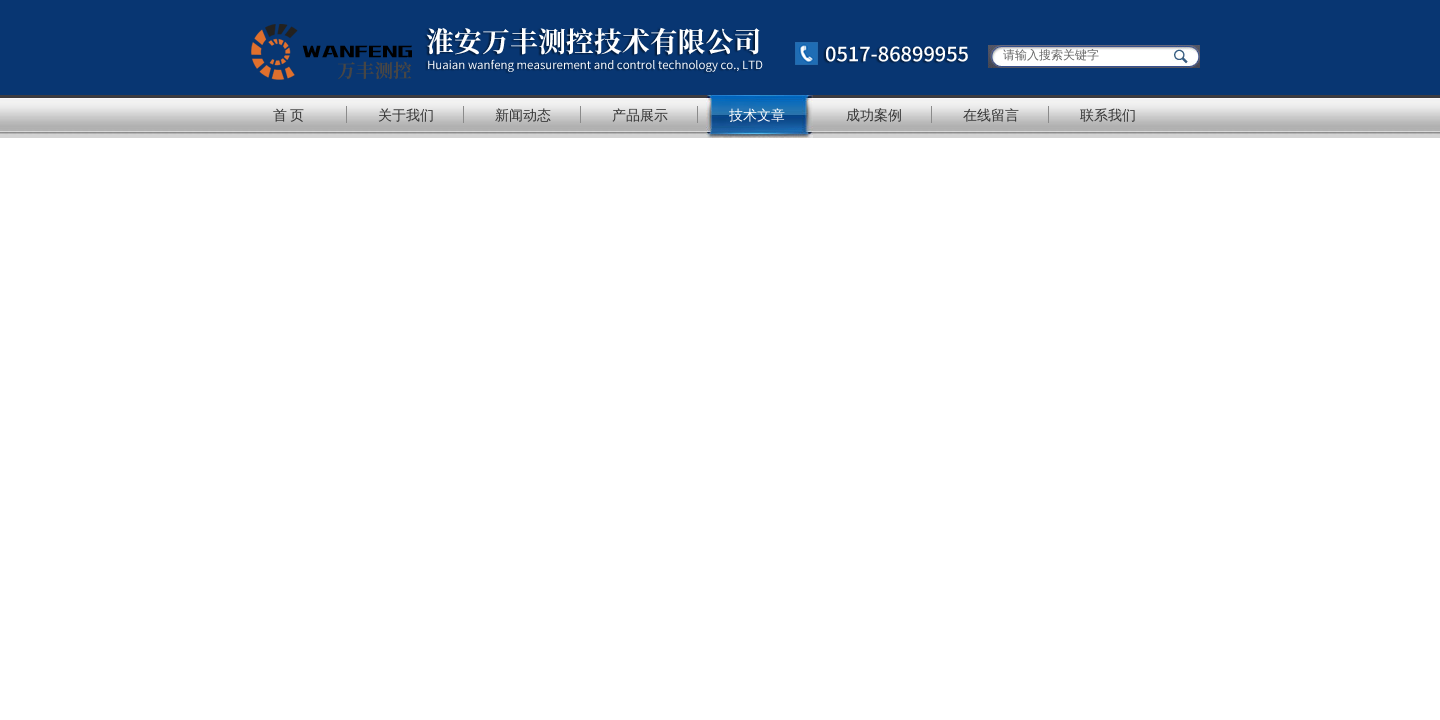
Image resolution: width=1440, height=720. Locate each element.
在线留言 (991, 115)
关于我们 (406, 115)
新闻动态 (523, 115)
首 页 (289, 115)
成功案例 (874, 115)
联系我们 (1108, 115)
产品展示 (640, 115)
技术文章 (757, 115)
